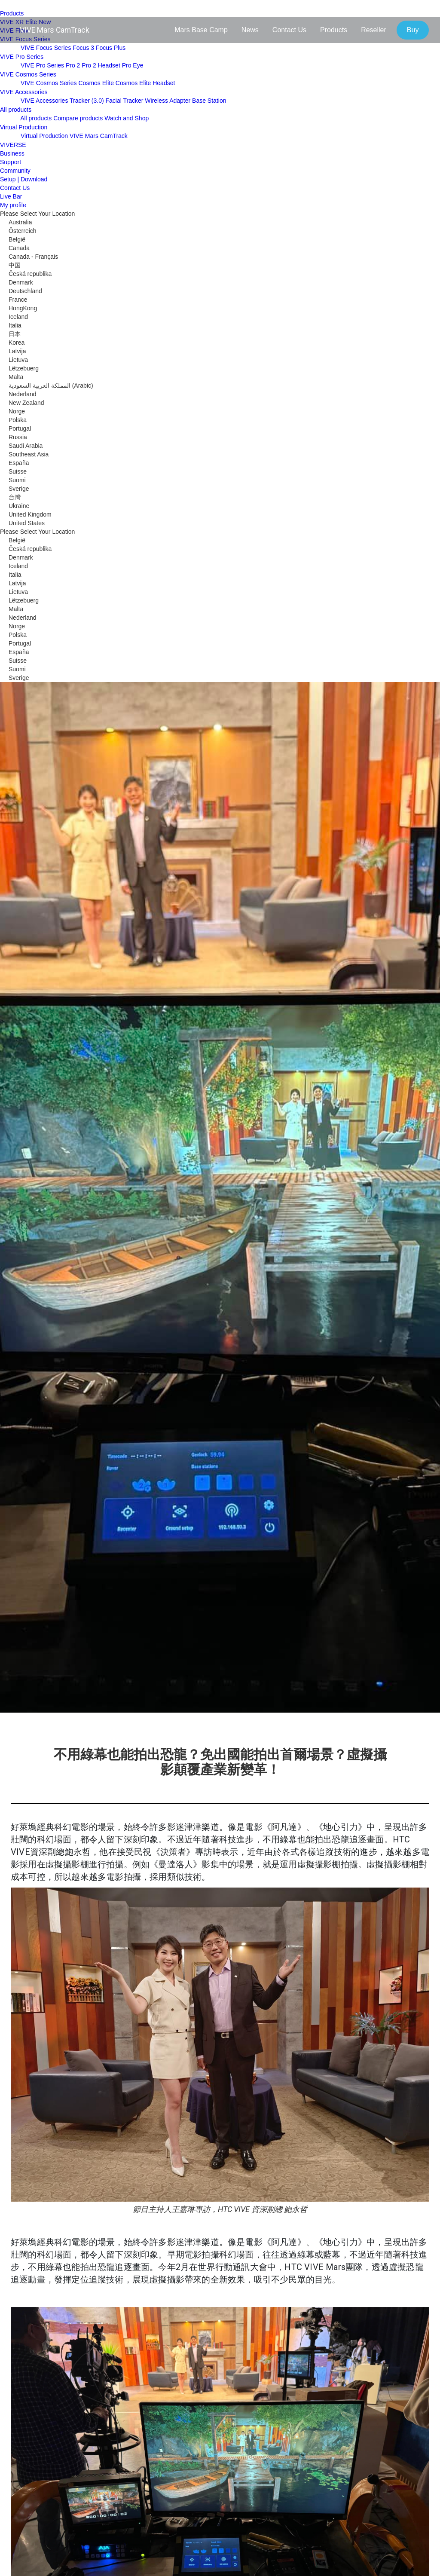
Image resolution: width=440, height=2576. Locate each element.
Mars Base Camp (201, 30)
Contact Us (289, 30)
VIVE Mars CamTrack (54, 30)
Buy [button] (413, 30)
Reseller (373, 30)
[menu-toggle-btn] (9, 6)
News (250, 30)
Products (333, 30)
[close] (9, 49)
